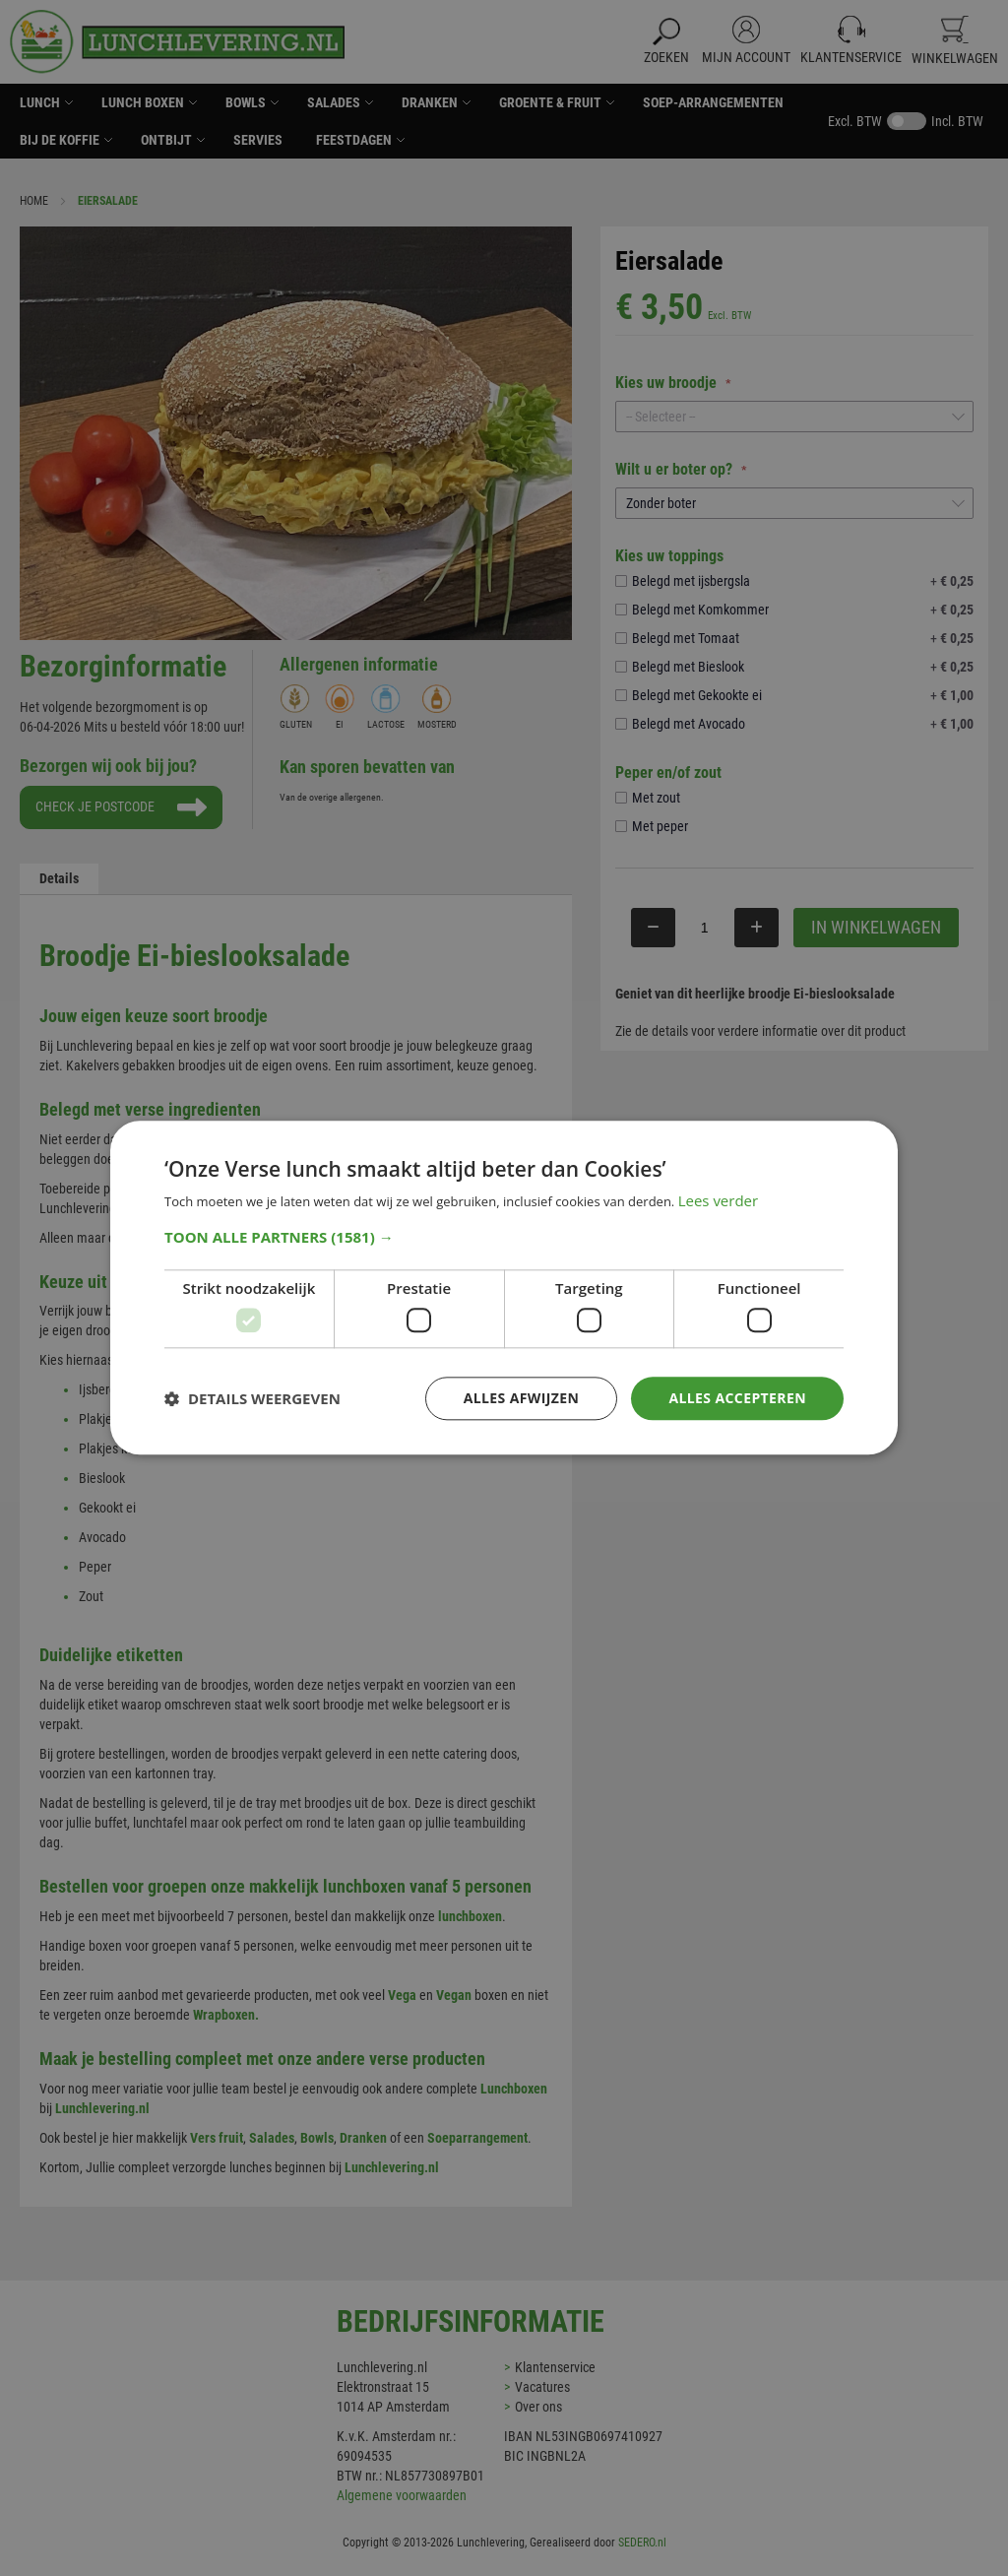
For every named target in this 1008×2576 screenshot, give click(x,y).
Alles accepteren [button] (737, 1397)
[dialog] (504, 1288)
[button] (504, 1237)
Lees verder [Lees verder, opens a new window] (718, 1201)
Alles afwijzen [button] (522, 1397)
